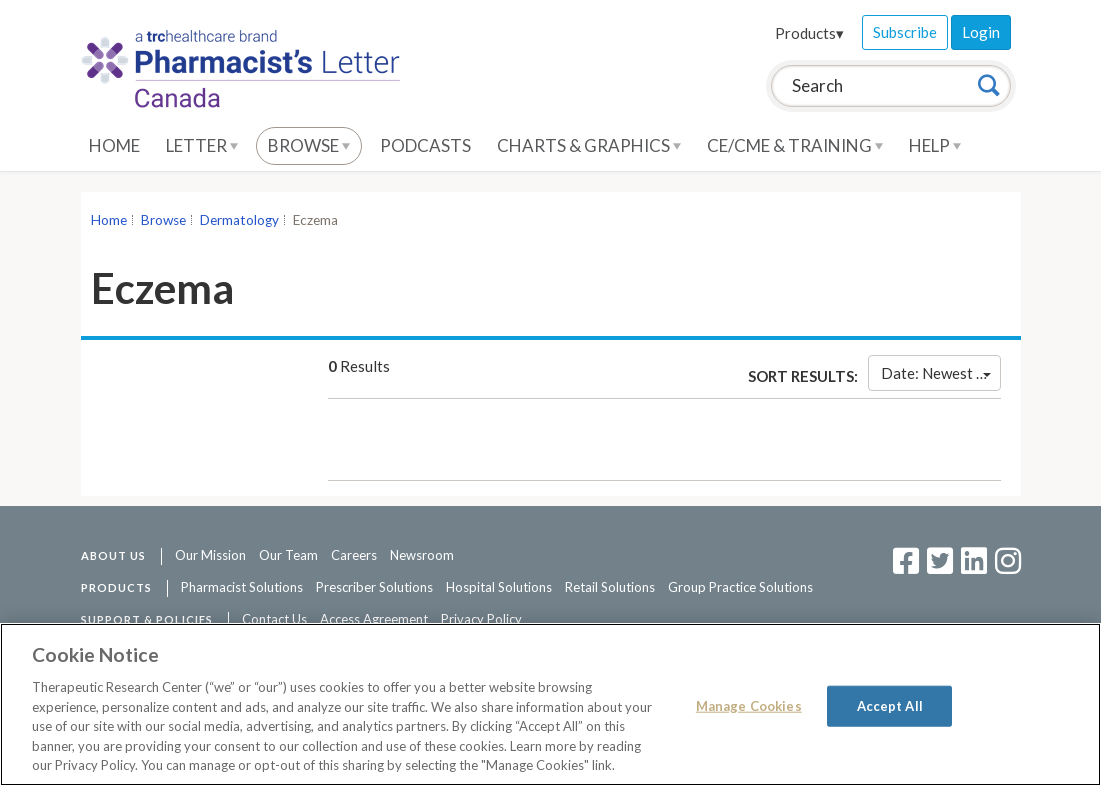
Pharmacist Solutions (242, 587)
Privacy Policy (481, 619)
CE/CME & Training (795, 145)
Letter (202, 145)
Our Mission (210, 555)
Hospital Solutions (499, 587)
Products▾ (809, 33)
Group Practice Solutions (740, 587)
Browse (309, 145)
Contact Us (274, 619)
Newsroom (422, 555)
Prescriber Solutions (374, 587)
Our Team (288, 555)
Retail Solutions (610, 587)
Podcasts (425, 145)
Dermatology (239, 220)
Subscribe (905, 32)
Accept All (890, 705)
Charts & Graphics (589, 145)
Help (935, 145)
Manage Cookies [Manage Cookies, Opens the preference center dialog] (749, 705)
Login (981, 32)
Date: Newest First (940, 373)
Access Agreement (374, 619)
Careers (354, 555)
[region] (550, 704)
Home (114, 145)
